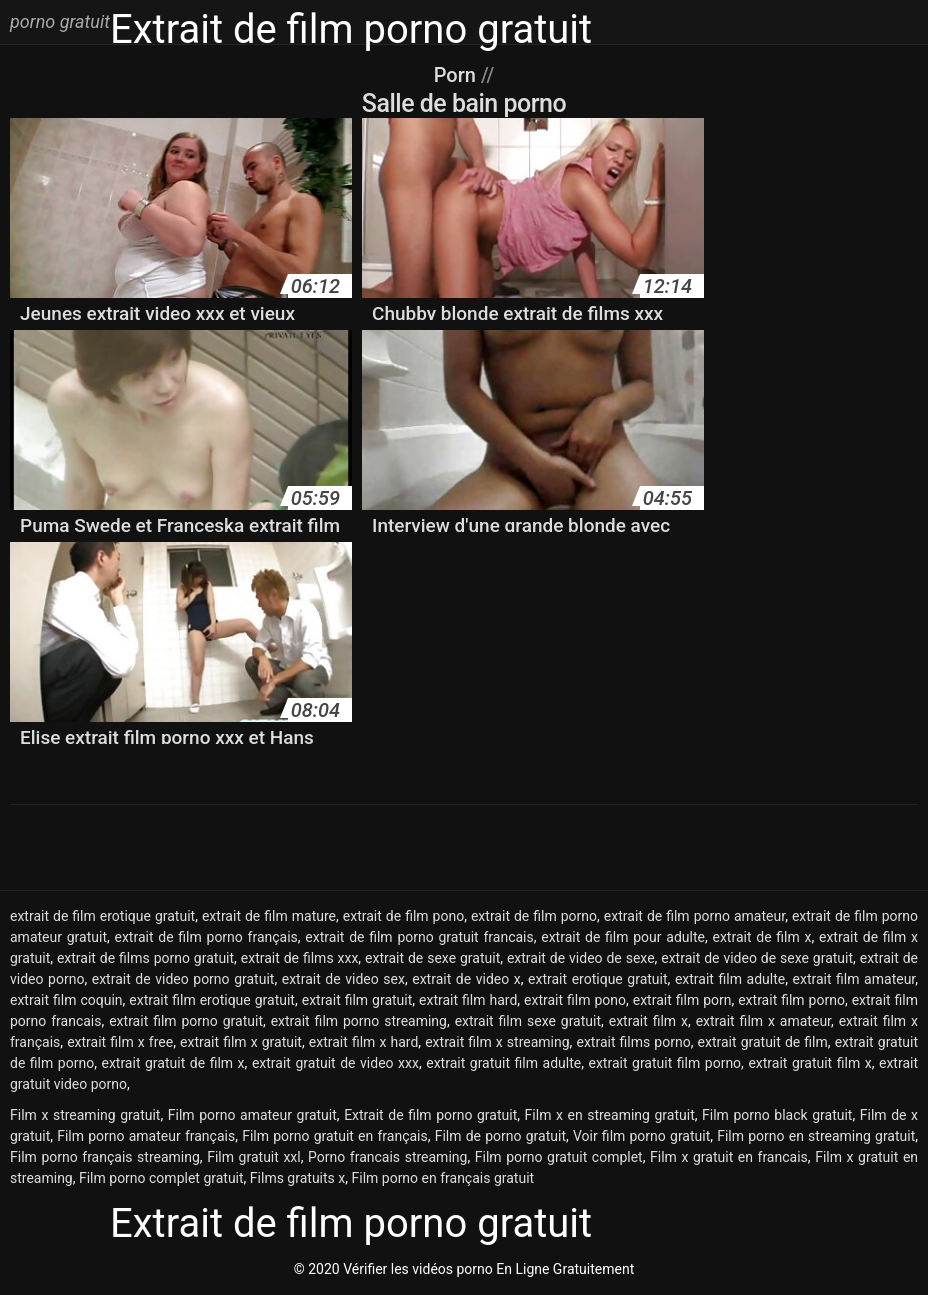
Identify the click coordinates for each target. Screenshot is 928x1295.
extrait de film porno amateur (694, 916)
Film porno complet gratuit (161, 1178)
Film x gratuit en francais (729, 1157)
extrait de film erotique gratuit (102, 916)
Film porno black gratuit (777, 1115)
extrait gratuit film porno (664, 1063)
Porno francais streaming (387, 1157)
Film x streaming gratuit (85, 1115)
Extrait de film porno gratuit (430, 1115)
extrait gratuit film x (809, 1063)
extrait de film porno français (205, 937)
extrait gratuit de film (763, 1042)
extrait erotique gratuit (598, 979)
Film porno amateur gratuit (252, 1115)
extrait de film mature (269, 916)
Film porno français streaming (105, 1157)
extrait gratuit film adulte (503, 1063)
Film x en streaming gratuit (610, 1115)
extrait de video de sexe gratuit (757, 958)
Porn (457, 75)
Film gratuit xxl (254, 1157)
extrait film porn (682, 1000)
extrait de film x (761, 937)
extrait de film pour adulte (623, 937)
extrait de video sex (343, 979)
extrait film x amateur (763, 1021)
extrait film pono (575, 1000)
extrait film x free (120, 1042)
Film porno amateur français (146, 1136)
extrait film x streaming (497, 1042)
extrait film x (648, 1021)
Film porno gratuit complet (559, 1157)
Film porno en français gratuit (442, 1178)
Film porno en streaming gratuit (816, 1136)
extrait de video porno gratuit (183, 979)
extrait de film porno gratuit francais (419, 937)
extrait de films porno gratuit (145, 958)
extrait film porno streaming (359, 1021)
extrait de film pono (403, 916)
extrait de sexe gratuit (432, 958)
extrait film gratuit (357, 1000)
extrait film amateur (854, 979)
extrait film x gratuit (241, 1042)
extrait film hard (468, 1000)
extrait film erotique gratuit (212, 1000)
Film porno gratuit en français (335, 1136)
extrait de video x (466, 979)
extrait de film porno (534, 916)
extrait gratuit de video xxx (335, 1063)
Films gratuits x (297, 1178)
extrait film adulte (730, 979)
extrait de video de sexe (581, 958)
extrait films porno (633, 1042)
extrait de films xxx (300, 958)
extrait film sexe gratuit (528, 1021)
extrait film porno (791, 1000)
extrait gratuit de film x (172, 1063)
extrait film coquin (66, 1000)
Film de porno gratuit (500, 1136)
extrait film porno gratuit (186, 1021)
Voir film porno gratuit (641, 1136)
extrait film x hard (364, 1042)
